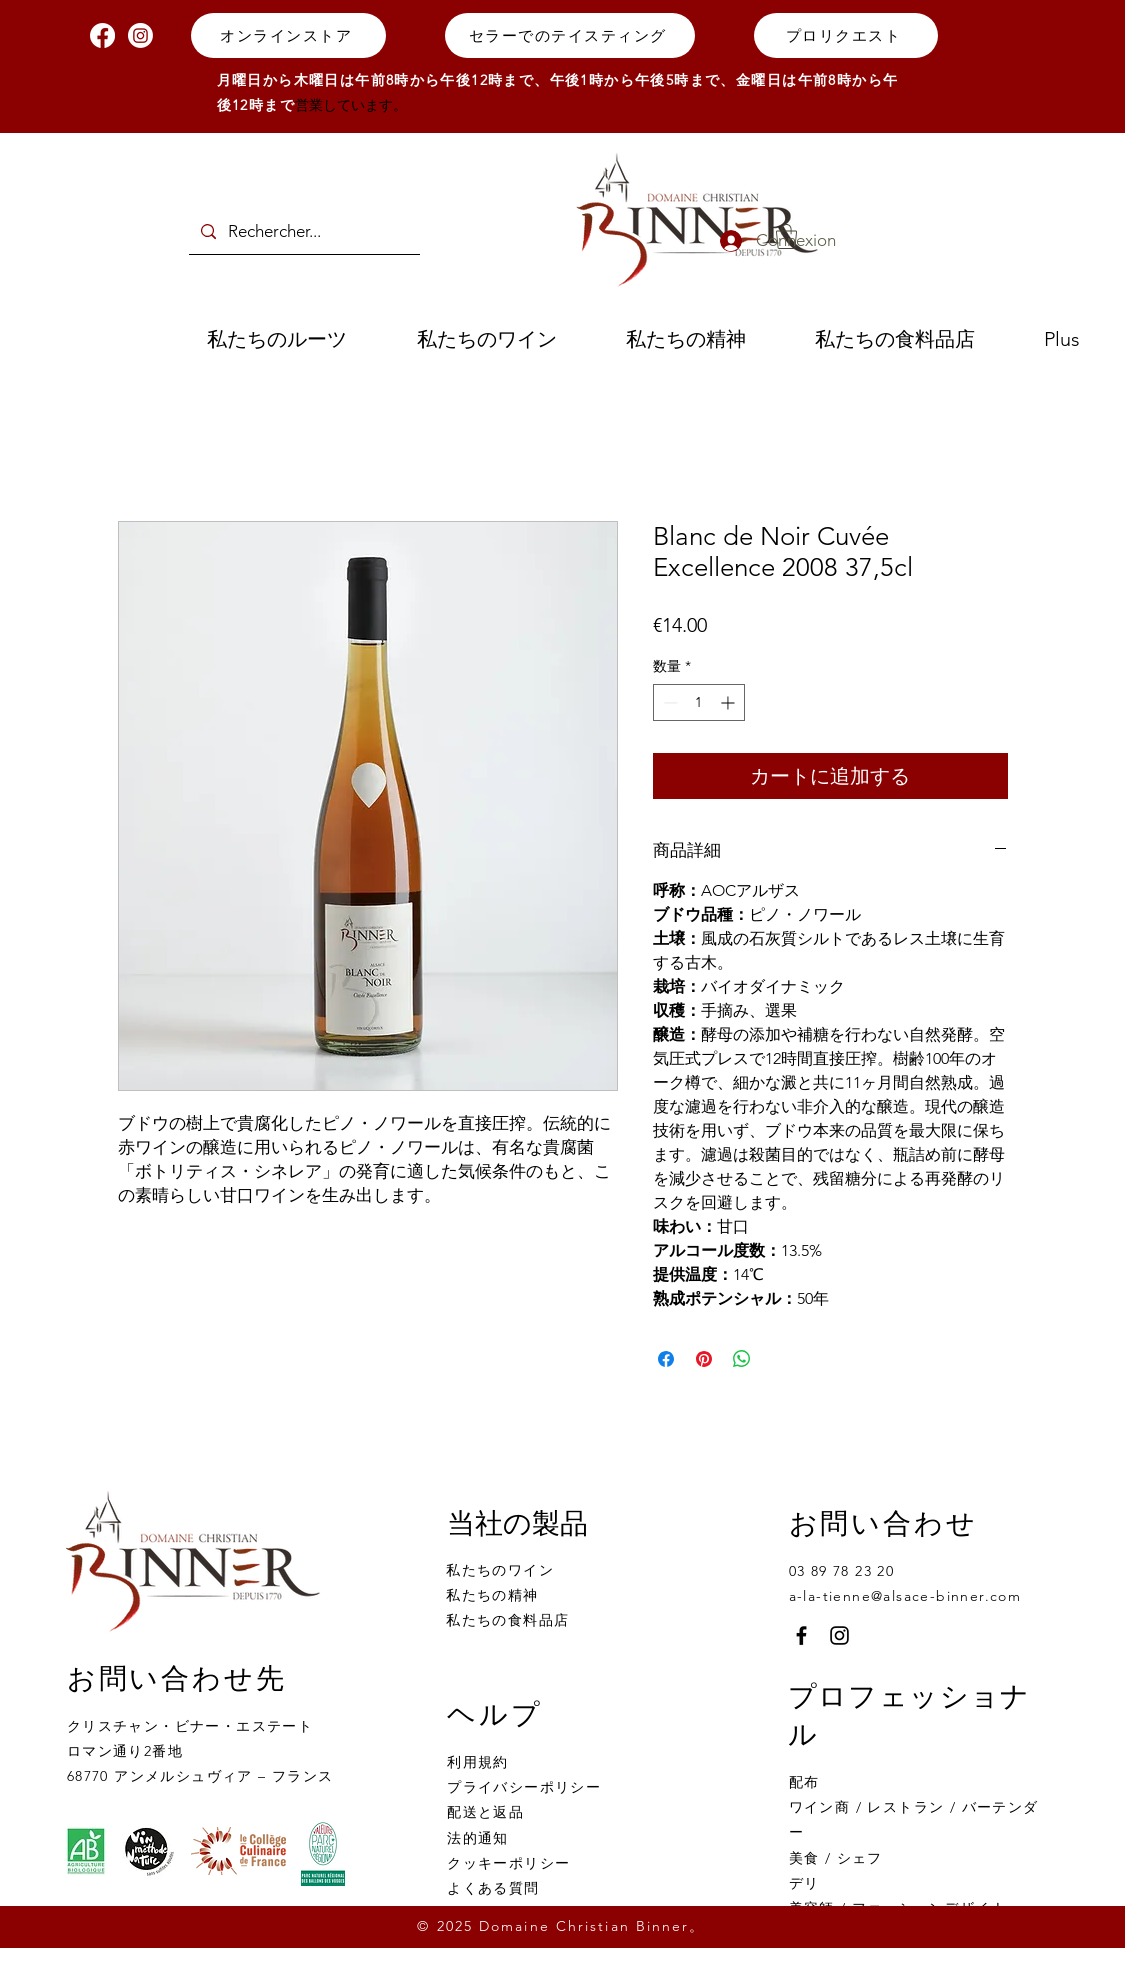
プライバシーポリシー (524, 1787)
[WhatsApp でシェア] (742, 1359)
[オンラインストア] (288, 35)
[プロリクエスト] (846, 35)
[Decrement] (668, 702)
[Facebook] (102, 35)
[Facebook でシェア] (666, 1359)
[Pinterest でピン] (704, 1359)
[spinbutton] (699, 702)
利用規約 (478, 1762)
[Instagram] (140, 35)
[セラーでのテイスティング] (570, 35)
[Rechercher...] (303, 231)
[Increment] (729, 702)
